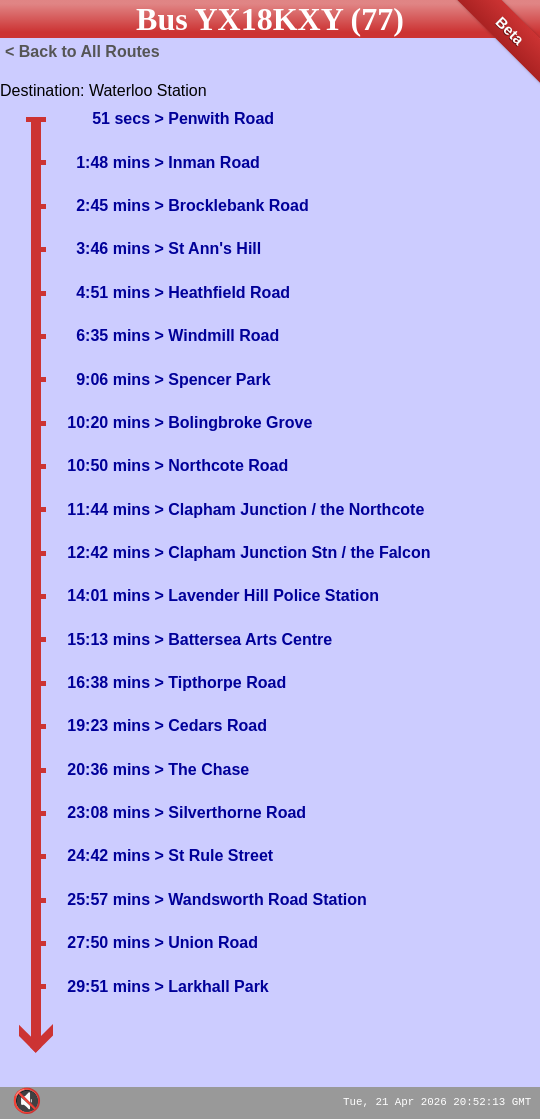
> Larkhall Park (209, 986)
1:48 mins (113, 162)
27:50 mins (108, 942)
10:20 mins (108, 422)
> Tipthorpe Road (218, 682)
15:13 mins (108, 639)
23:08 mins (108, 812)
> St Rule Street (211, 855)
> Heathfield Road (220, 292)
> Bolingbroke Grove (231, 422)
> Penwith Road (212, 118)
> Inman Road (205, 162)
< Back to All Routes (82, 51)
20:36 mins (108, 769)
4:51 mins (113, 292)
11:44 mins (108, 509)
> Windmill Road (214, 335)
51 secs (121, 118)
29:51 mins (108, 986)
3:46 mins (113, 248)
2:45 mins (113, 205)
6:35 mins (113, 335)
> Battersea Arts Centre (241, 639)
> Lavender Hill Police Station (264, 595)
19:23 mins (108, 725)
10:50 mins (108, 465)
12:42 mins (108, 552)
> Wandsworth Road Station (258, 899)
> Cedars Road (208, 725)
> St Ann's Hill (205, 248)
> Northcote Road (219, 465)
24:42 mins (108, 855)
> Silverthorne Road (228, 812)
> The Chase (199, 769)
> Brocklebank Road (229, 205)
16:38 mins (108, 682)
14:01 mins (108, 595)
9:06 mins (113, 379)
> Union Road (204, 942)
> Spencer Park (210, 379)
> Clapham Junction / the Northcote (287, 509)
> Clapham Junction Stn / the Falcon (290, 552)
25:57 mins (108, 899)
